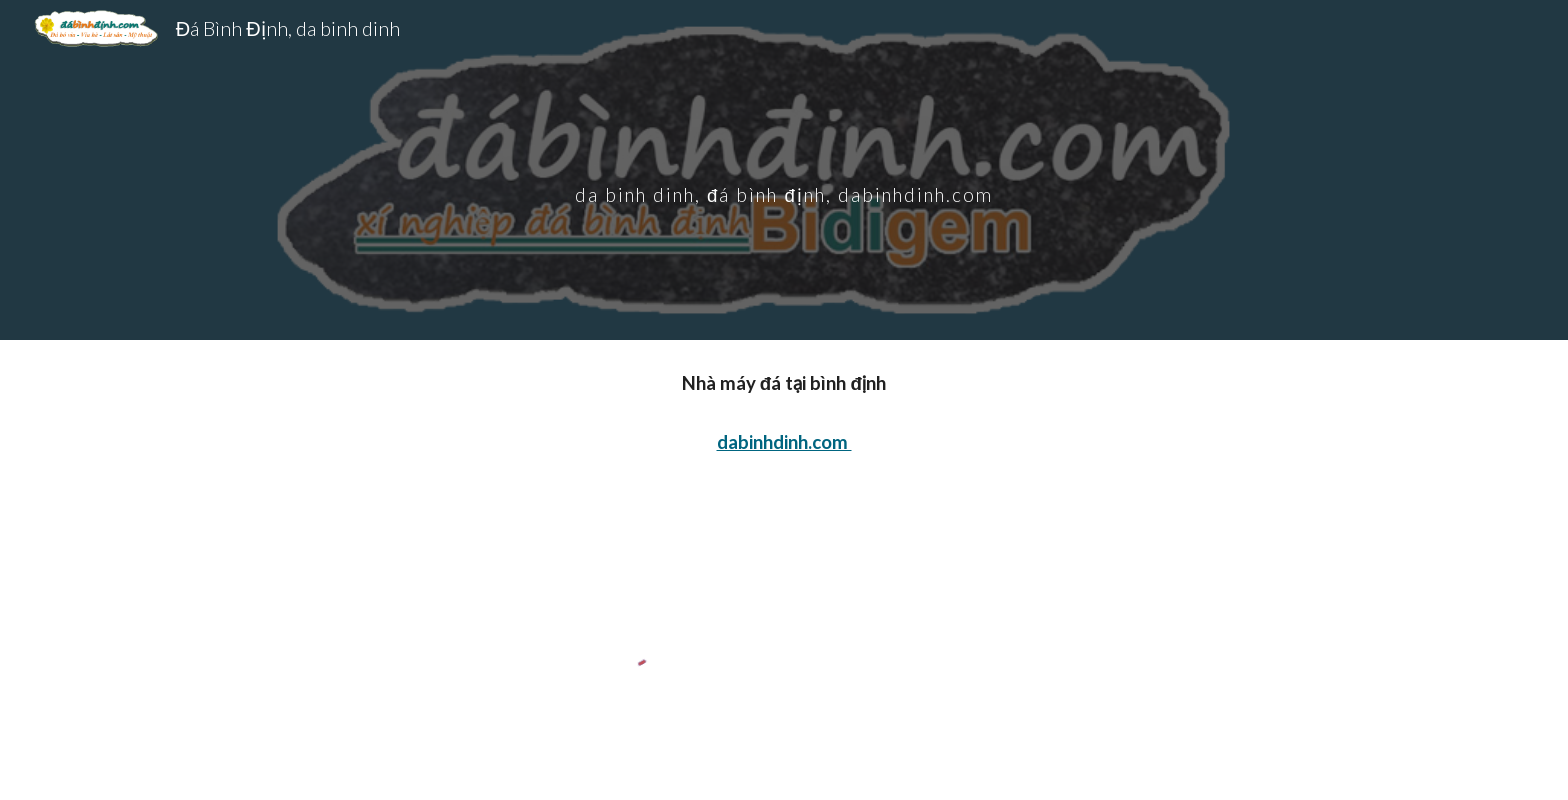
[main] (784, 169)
